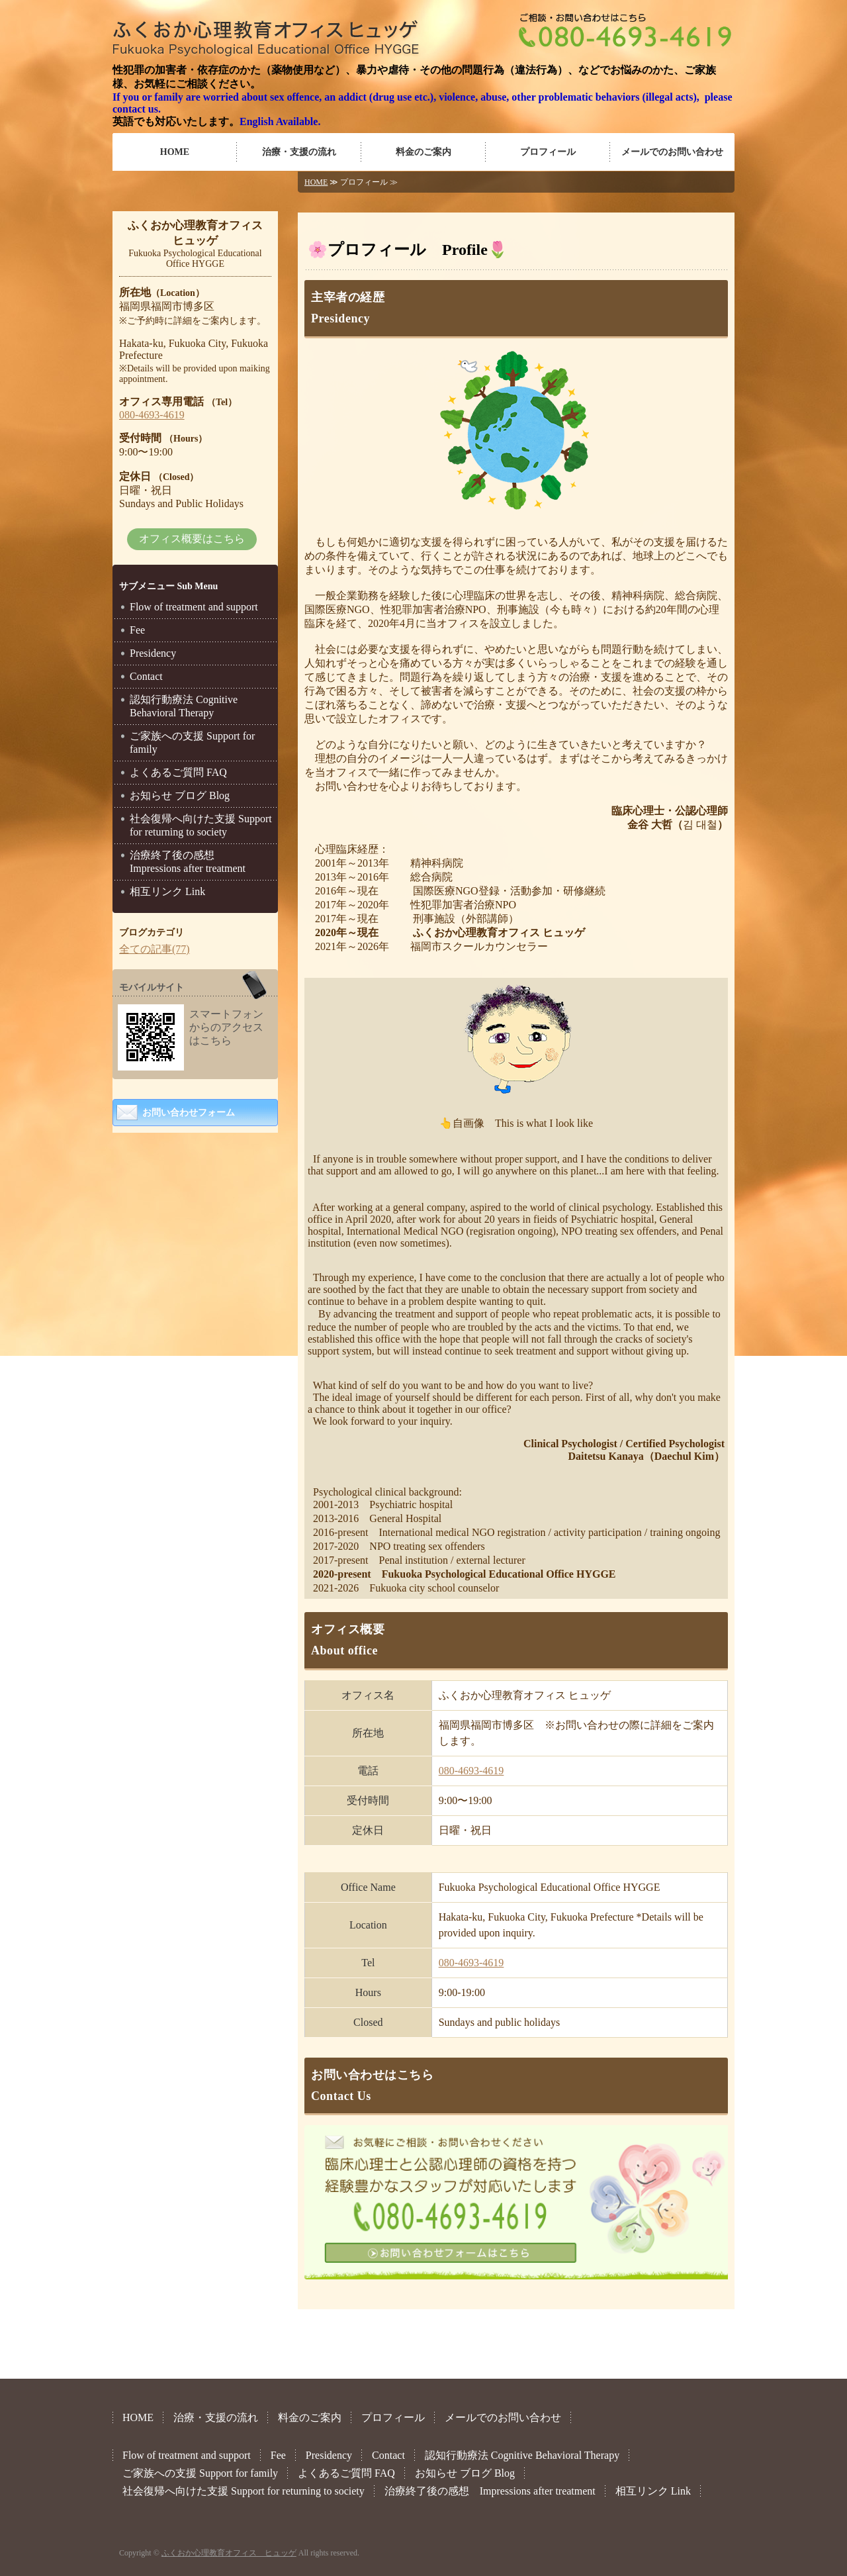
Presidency (153, 653)
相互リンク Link (167, 891)
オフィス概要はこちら (192, 538)
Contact (146, 676)
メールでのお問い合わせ (672, 152)
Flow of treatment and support (194, 606)
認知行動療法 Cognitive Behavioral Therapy (184, 706)
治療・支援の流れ (299, 152)
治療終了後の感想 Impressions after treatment (187, 861)
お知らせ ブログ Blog (180, 795)
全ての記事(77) (154, 949)
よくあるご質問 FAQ (178, 772)
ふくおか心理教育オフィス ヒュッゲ (228, 2552)
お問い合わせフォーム (188, 1113)
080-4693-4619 (471, 1770)
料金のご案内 (423, 152)
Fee (137, 630)
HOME (174, 152)
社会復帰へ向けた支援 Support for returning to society (201, 825)
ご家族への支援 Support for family (192, 742)
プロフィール (548, 152)
